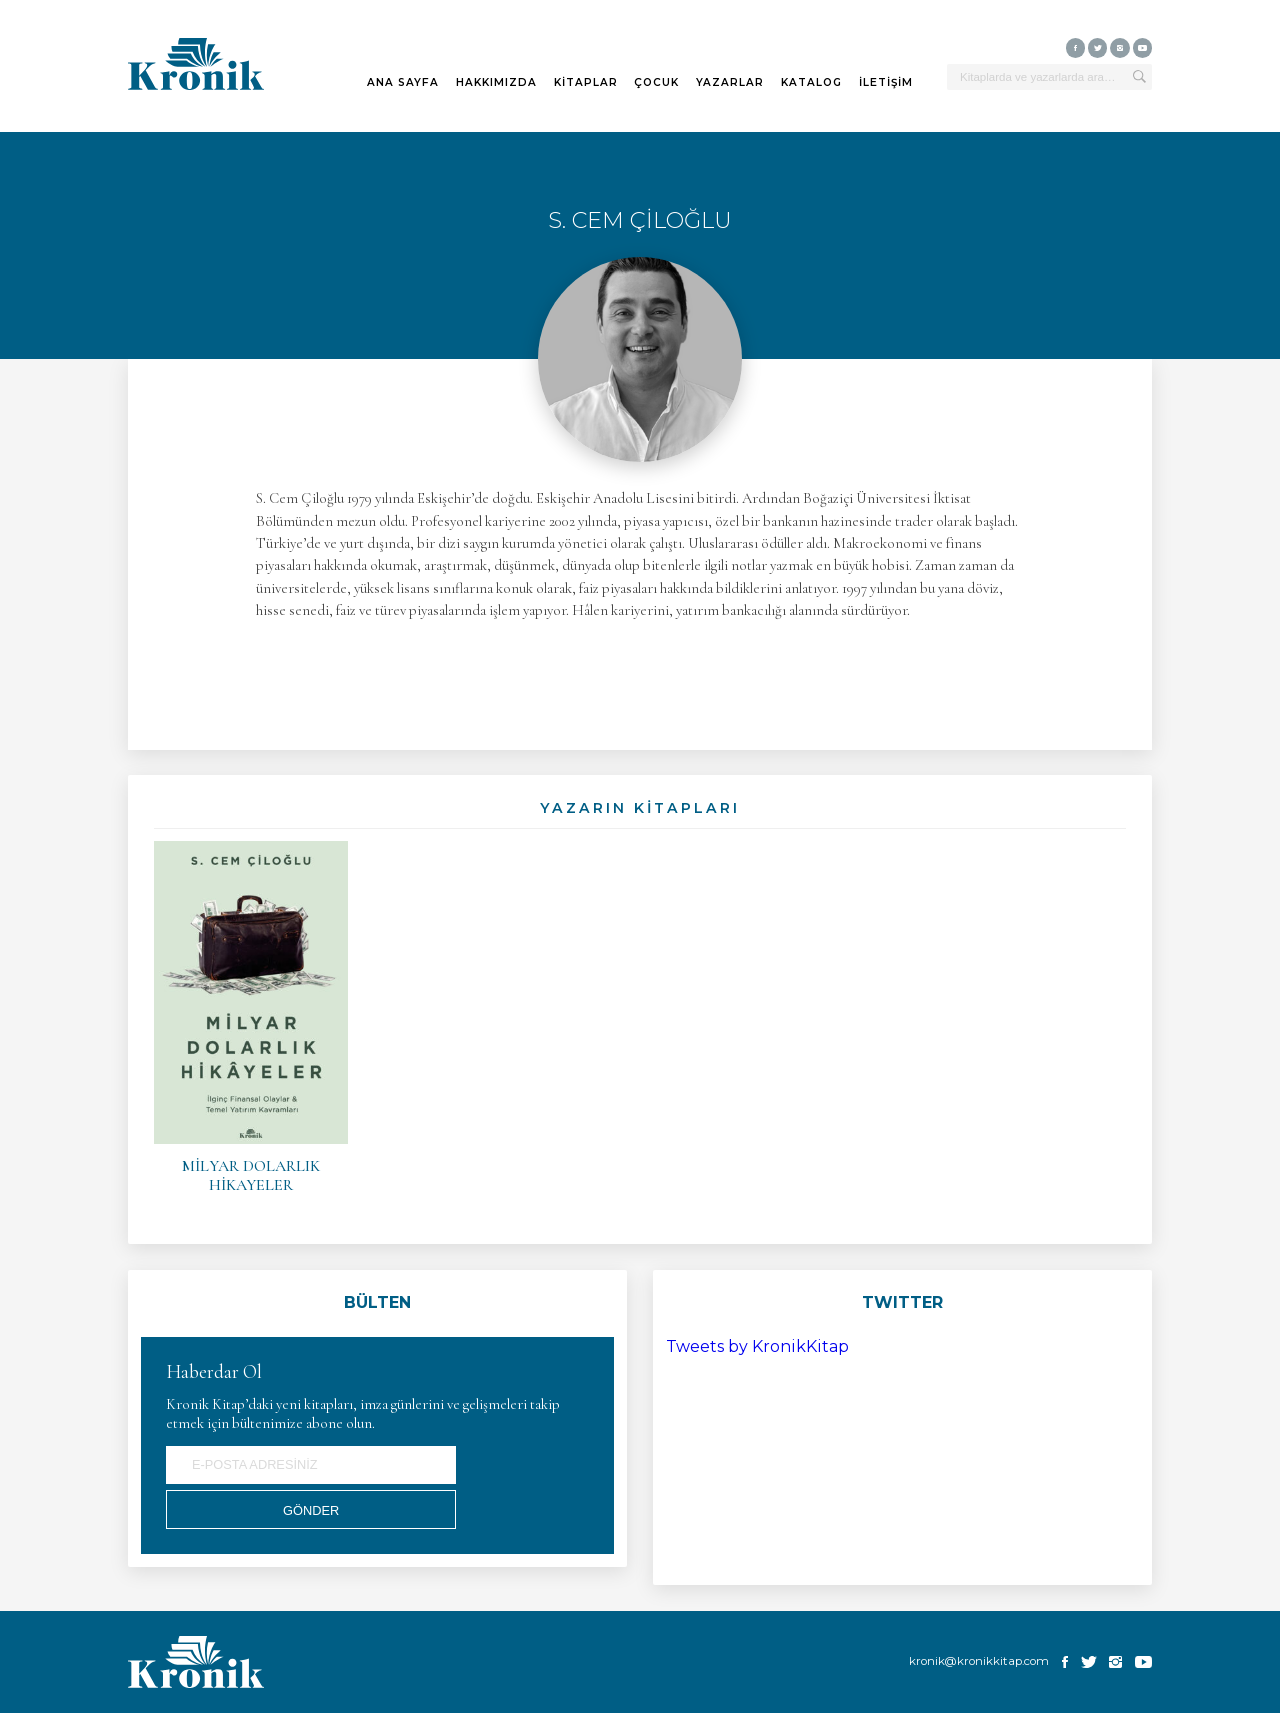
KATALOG (811, 83)
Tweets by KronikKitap (757, 1346)
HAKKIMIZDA (496, 83)
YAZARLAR (730, 83)
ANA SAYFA (403, 83)
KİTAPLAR (586, 83)
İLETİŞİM (886, 83)
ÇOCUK (656, 83)
